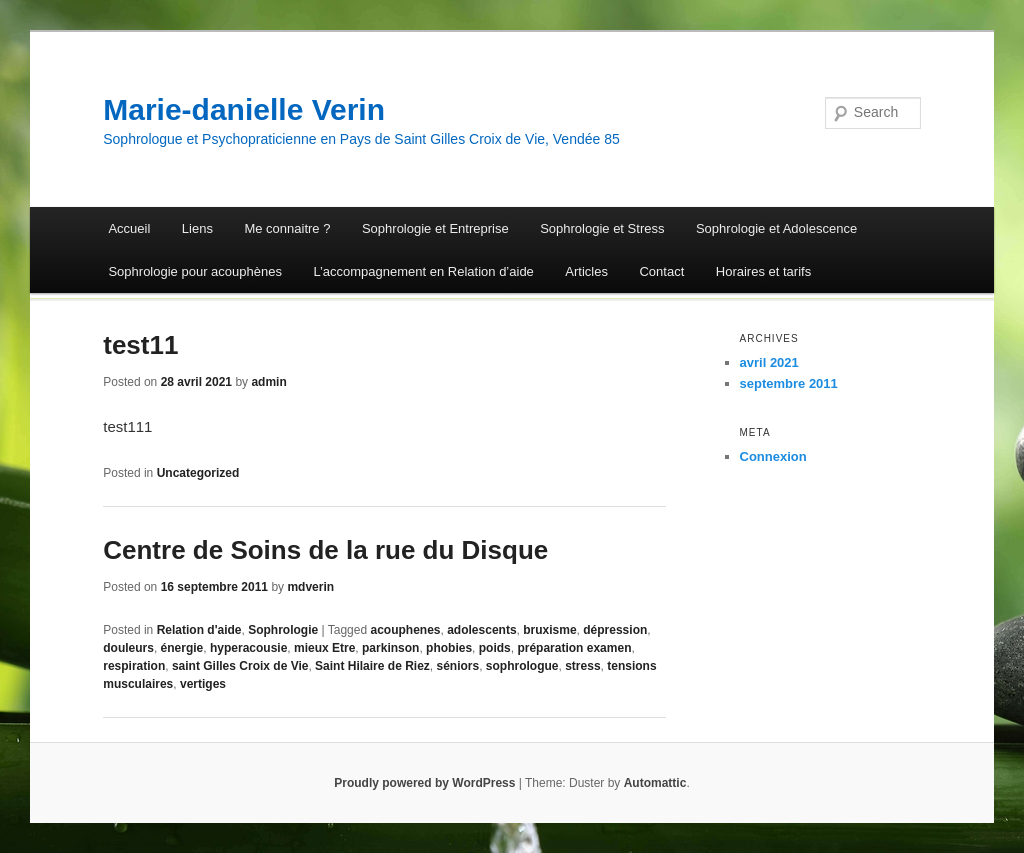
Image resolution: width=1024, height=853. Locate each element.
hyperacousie (248, 648)
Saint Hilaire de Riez (372, 666)
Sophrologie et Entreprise (435, 228)
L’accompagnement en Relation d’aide (423, 271)
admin (268, 382)
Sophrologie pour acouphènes (194, 271)
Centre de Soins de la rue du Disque (325, 550)
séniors (457, 666)
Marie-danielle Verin (244, 109)
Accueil (129, 228)
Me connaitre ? (287, 228)
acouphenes (405, 630)
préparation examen (574, 648)
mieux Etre (324, 648)
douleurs (128, 648)
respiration (134, 666)
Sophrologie (283, 630)
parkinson (390, 648)
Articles (586, 271)
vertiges (203, 684)
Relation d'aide (199, 630)
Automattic (655, 783)
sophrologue (522, 666)
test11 (140, 345)
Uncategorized (198, 473)
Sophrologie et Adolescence (776, 228)
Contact (661, 271)
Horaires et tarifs (763, 271)
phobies (449, 648)
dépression (615, 630)
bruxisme (549, 630)
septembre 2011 (789, 383)
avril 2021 (769, 362)
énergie (182, 648)
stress (582, 666)
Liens (197, 228)
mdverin (310, 587)
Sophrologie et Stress (602, 228)
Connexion (773, 456)
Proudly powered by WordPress (424, 783)
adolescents (481, 630)
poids (495, 648)
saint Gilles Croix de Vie (240, 666)
